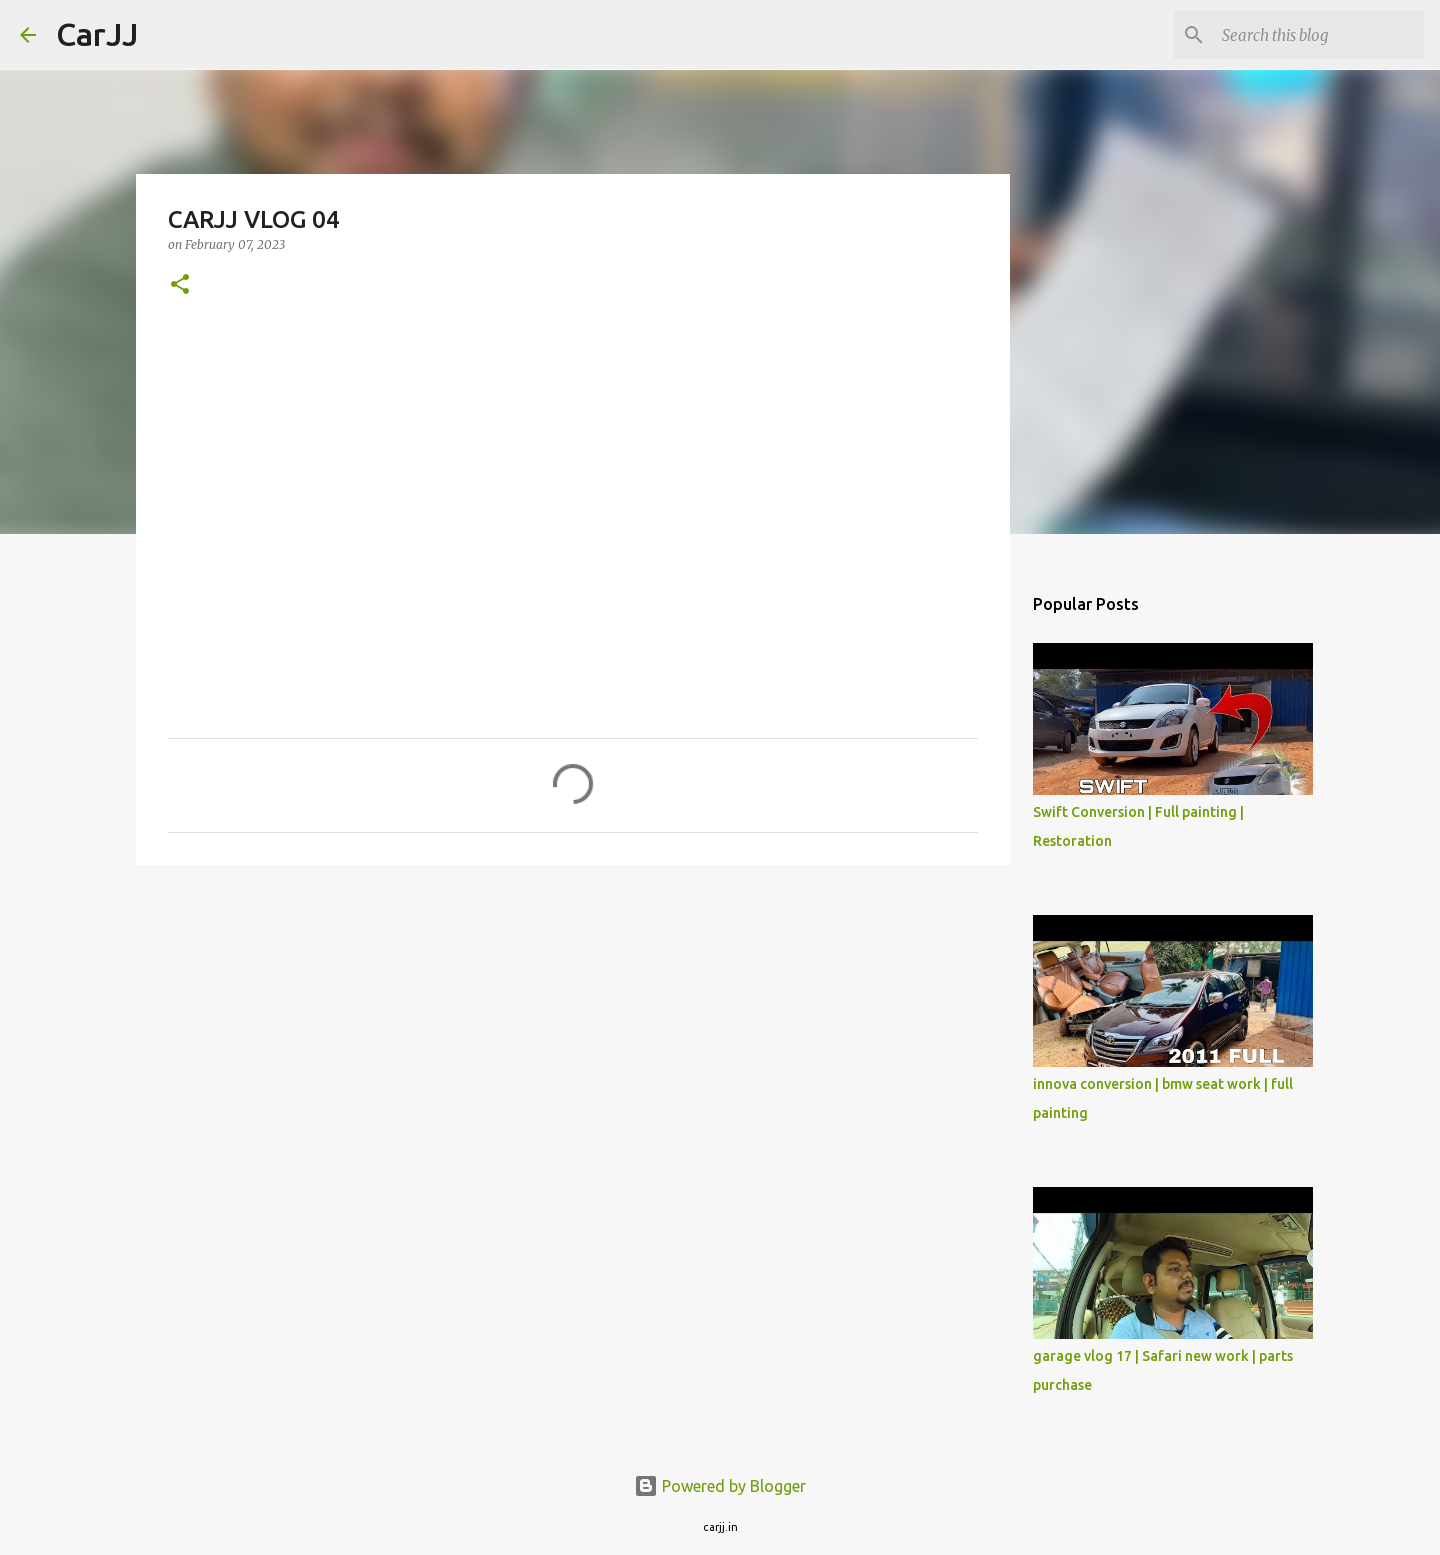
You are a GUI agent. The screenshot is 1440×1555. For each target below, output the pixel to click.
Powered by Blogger (720, 1486)
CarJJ (97, 34)
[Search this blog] (1319, 35)
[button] (180, 285)
